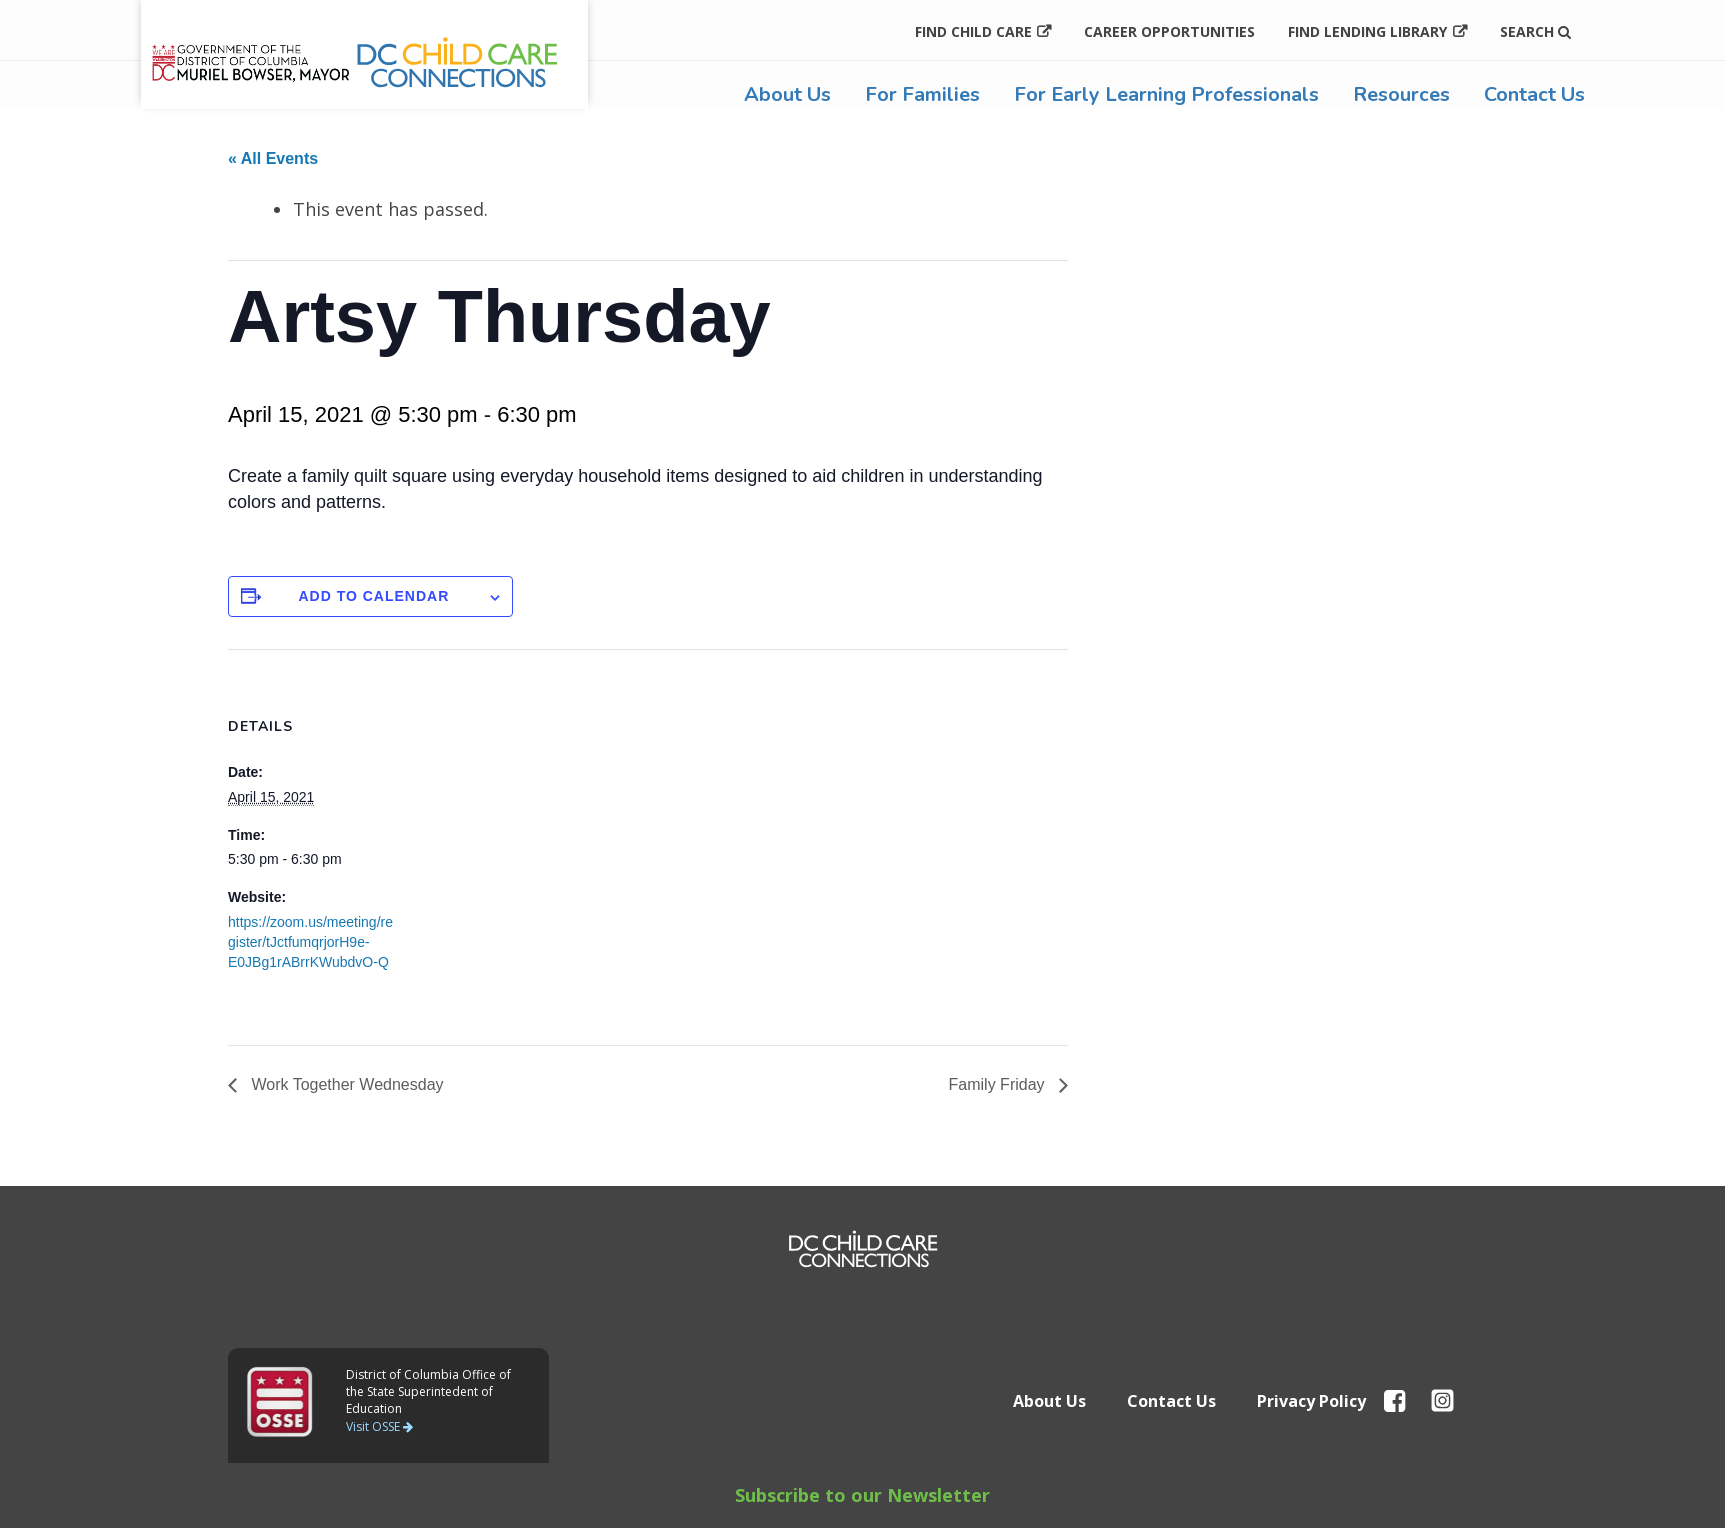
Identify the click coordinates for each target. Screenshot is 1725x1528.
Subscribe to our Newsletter (862, 1495)
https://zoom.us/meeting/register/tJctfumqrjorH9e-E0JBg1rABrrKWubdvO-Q (310, 942)
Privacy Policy (1311, 1401)
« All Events (273, 158)
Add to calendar (373, 596)
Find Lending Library (1367, 31)
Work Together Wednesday (345, 1084)
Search (1535, 31)
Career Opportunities (1169, 31)
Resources (1401, 94)
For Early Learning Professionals (1166, 94)
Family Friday (999, 1084)
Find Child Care (973, 31)
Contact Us (1534, 94)
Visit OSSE (379, 1426)
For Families (922, 94)
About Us (787, 94)
